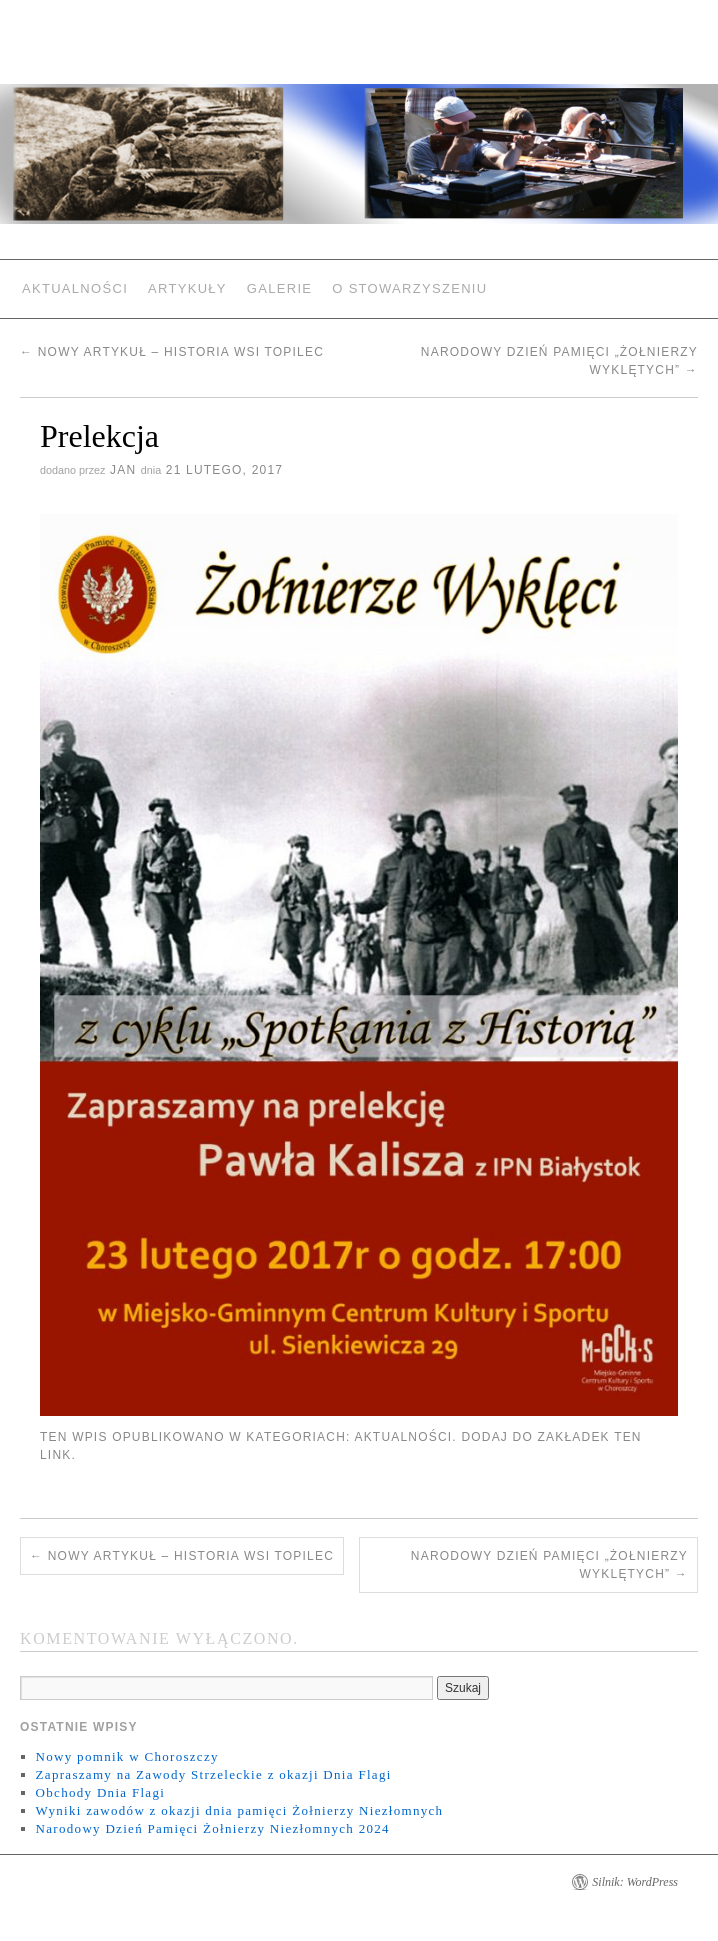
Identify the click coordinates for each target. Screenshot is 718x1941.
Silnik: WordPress (635, 1882)
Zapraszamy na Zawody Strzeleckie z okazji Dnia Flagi (214, 1774)
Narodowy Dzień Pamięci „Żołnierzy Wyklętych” (549, 1565)
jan (123, 470)
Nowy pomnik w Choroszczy (127, 1756)
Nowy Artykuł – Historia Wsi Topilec (172, 352)
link (55, 1455)
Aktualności (75, 288)
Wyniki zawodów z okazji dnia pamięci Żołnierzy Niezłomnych (240, 1810)
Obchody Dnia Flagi (101, 1792)
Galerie (279, 288)
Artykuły (187, 288)
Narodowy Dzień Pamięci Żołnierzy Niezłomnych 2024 (213, 1828)
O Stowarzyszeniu (409, 288)
